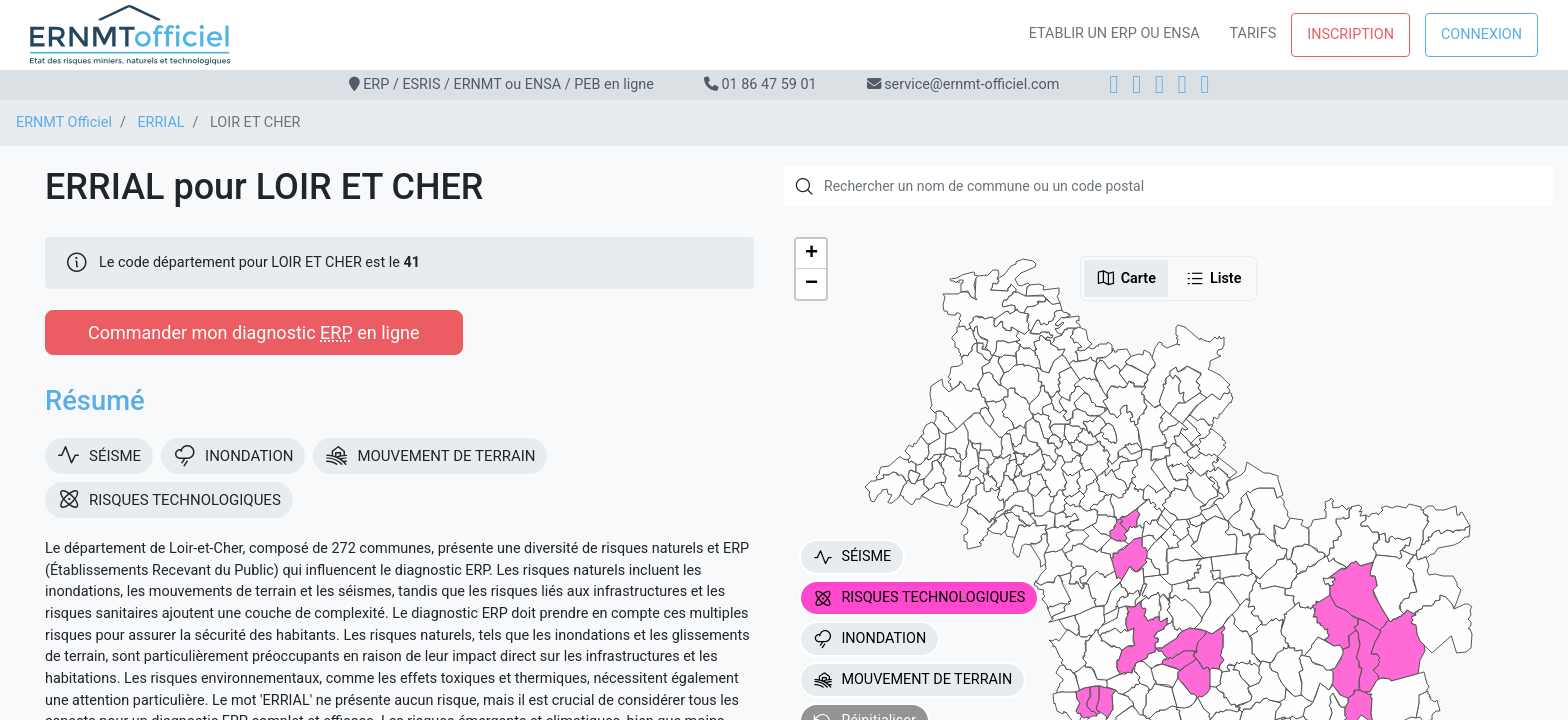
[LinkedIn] (1159, 84)
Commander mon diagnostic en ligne (254, 332)
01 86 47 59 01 (768, 84)
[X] (1182, 84)
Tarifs (1253, 33)
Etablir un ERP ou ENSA (1114, 33)
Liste (1213, 278)
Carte (1126, 278)
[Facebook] (1113, 84)
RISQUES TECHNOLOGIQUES (919, 598)
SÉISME (852, 557)
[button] (811, 254)
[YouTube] (1204, 84)
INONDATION (869, 639)
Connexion (1481, 34)
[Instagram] (1136, 84)
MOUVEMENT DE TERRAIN (912, 680)
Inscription (1350, 34)
